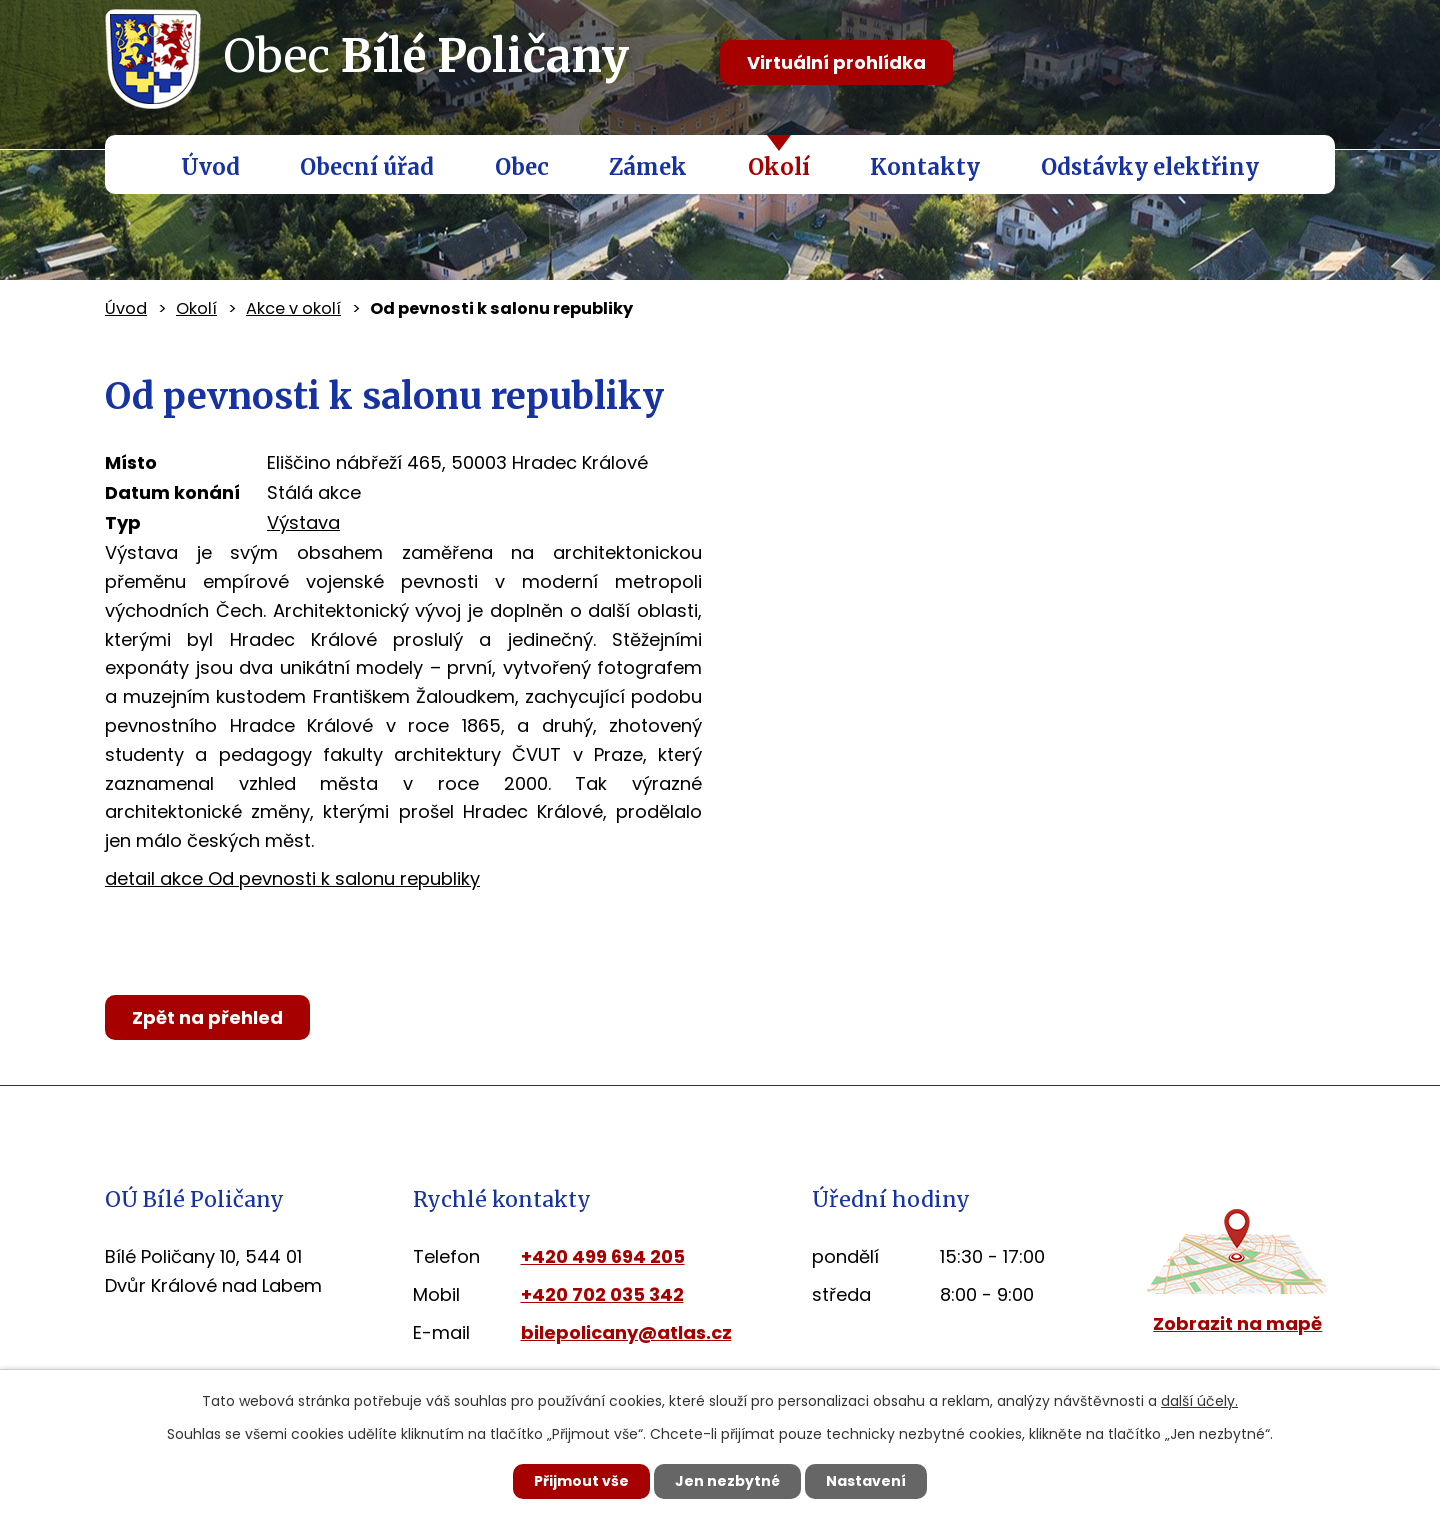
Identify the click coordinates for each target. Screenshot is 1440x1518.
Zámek (648, 167)
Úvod (210, 167)
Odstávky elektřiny (1150, 167)
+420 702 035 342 (602, 1294)
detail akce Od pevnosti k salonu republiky (292, 878)
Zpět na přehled (207, 1017)
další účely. (1199, 1401)
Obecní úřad (367, 167)
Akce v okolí (293, 308)
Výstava (303, 522)
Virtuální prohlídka (836, 62)
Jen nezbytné (727, 1481)
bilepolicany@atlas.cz (626, 1332)
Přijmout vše (581, 1481)
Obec (522, 167)
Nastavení (866, 1481)
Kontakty (925, 167)
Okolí (779, 167)
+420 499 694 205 (603, 1256)
